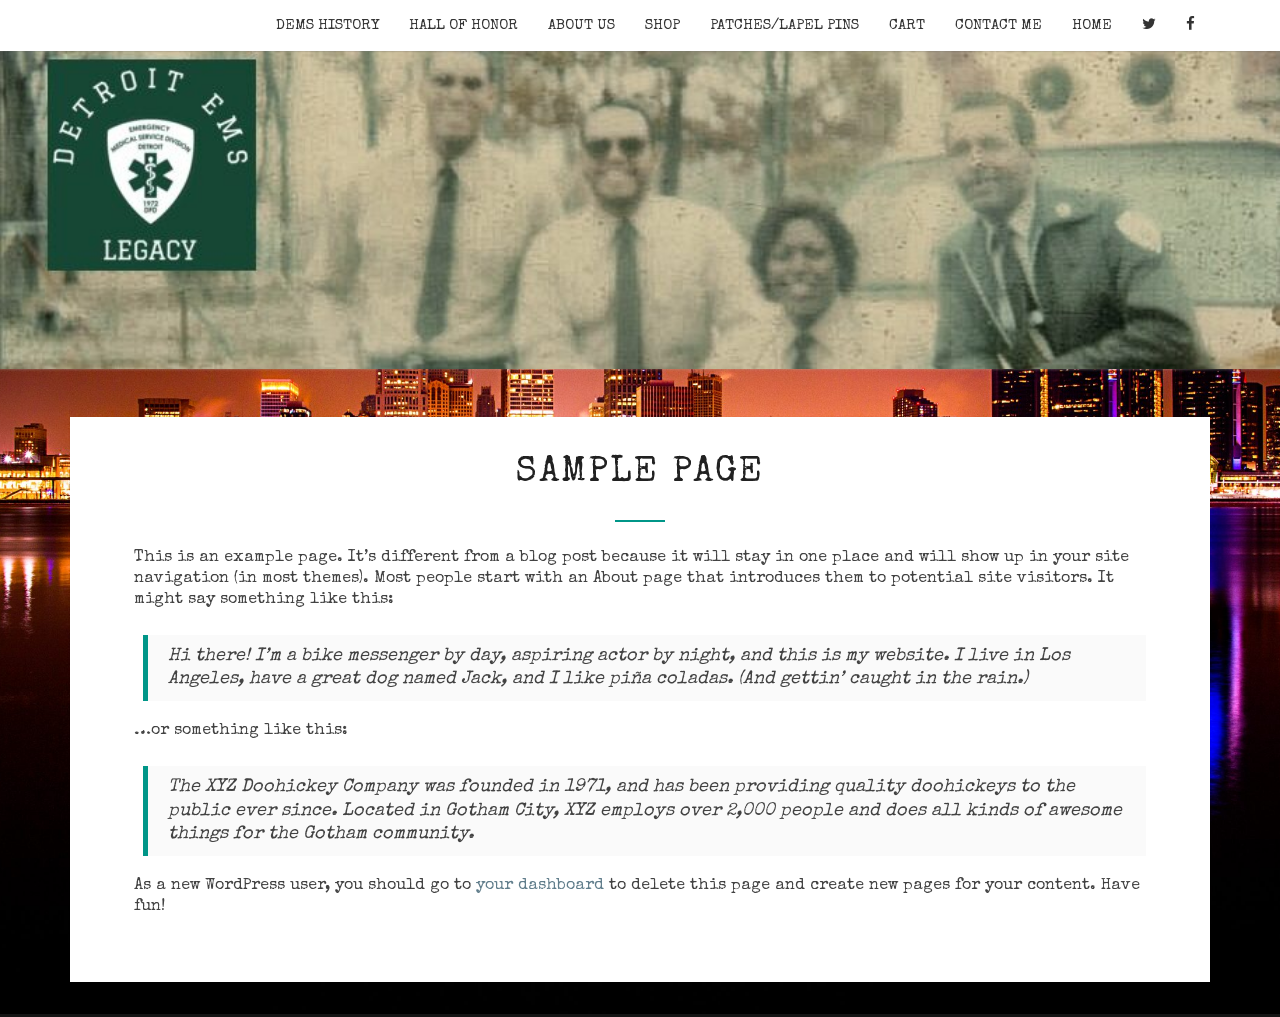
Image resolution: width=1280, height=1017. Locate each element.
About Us (581, 25)
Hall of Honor (463, 25)
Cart (907, 25)
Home (1092, 25)
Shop (662, 25)
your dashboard (540, 886)
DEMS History (327, 25)
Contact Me (998, 25)
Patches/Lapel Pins (784, 25)
